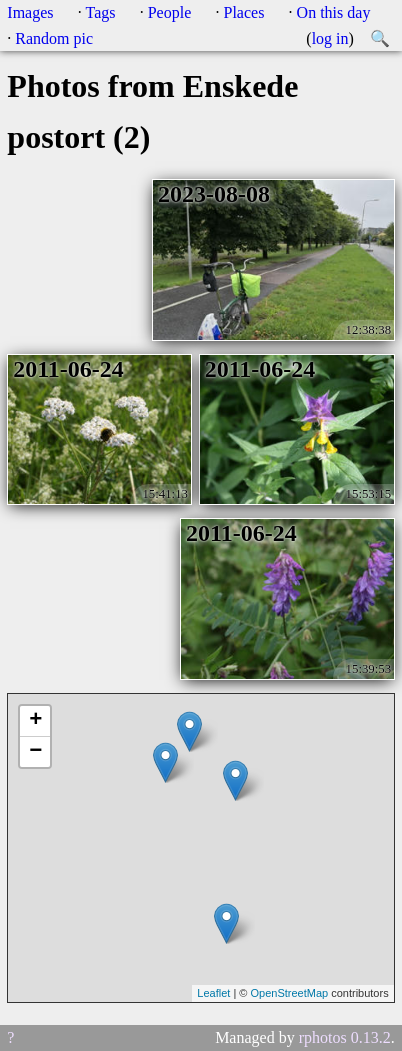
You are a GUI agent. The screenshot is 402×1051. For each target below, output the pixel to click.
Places (244, 12)
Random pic (54, 38)
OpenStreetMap (289, 993)
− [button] (35, 752)
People (170, 12)
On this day (334, 12)
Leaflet (213, 993)
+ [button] (35, 721)
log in (330, 38)
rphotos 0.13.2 (345, 1037)
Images (30, 12)
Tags (101, 12)
